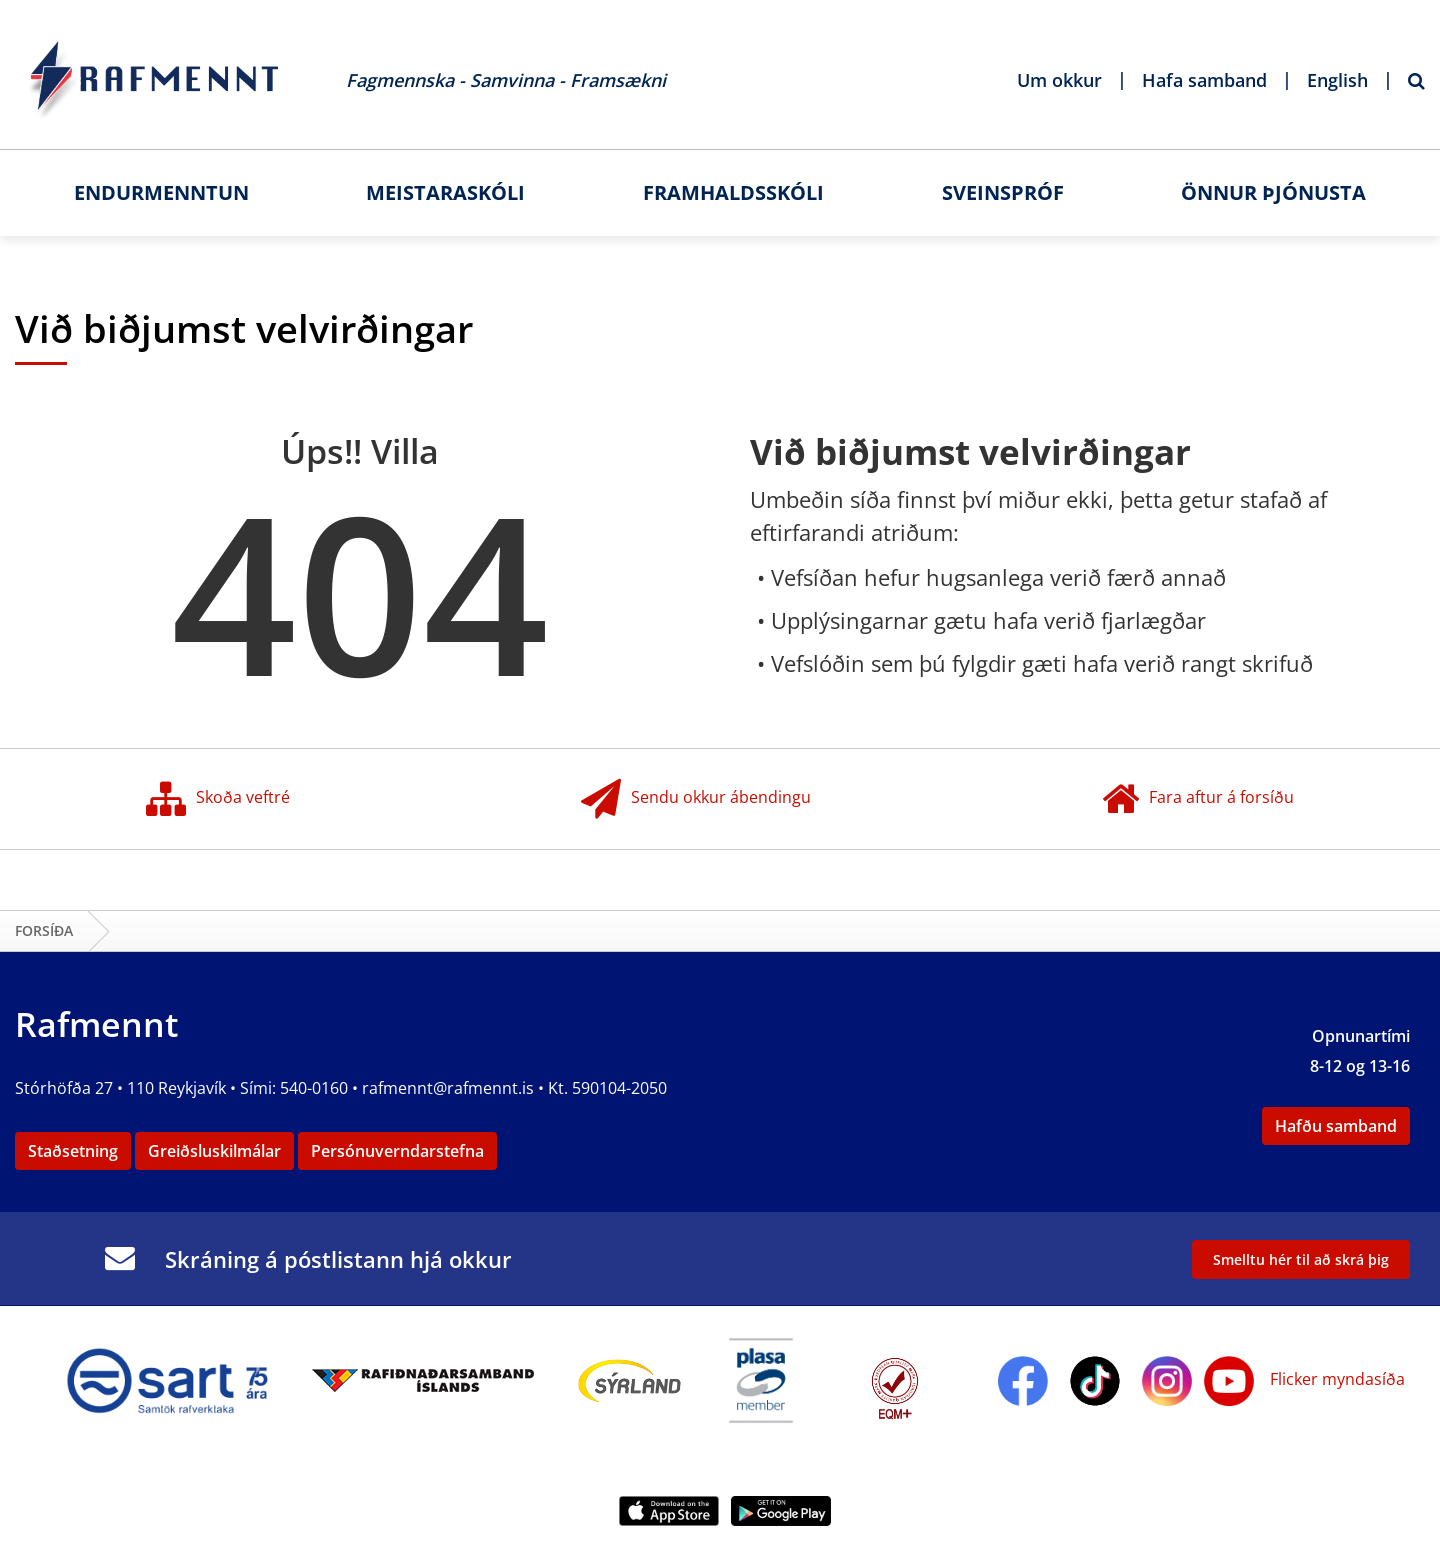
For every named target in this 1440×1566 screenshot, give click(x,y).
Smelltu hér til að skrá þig (1301, 1259)
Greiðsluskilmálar (214, 1151)
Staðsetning (73, 1151)
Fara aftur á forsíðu (1198, 799)
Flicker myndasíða (1335, 1379)
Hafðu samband (1336, 1126)
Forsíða (44, 930)
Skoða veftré (218, 799)
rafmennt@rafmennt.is (448, 1088)
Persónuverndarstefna (397, 1151)
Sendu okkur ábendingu (696, 799)
